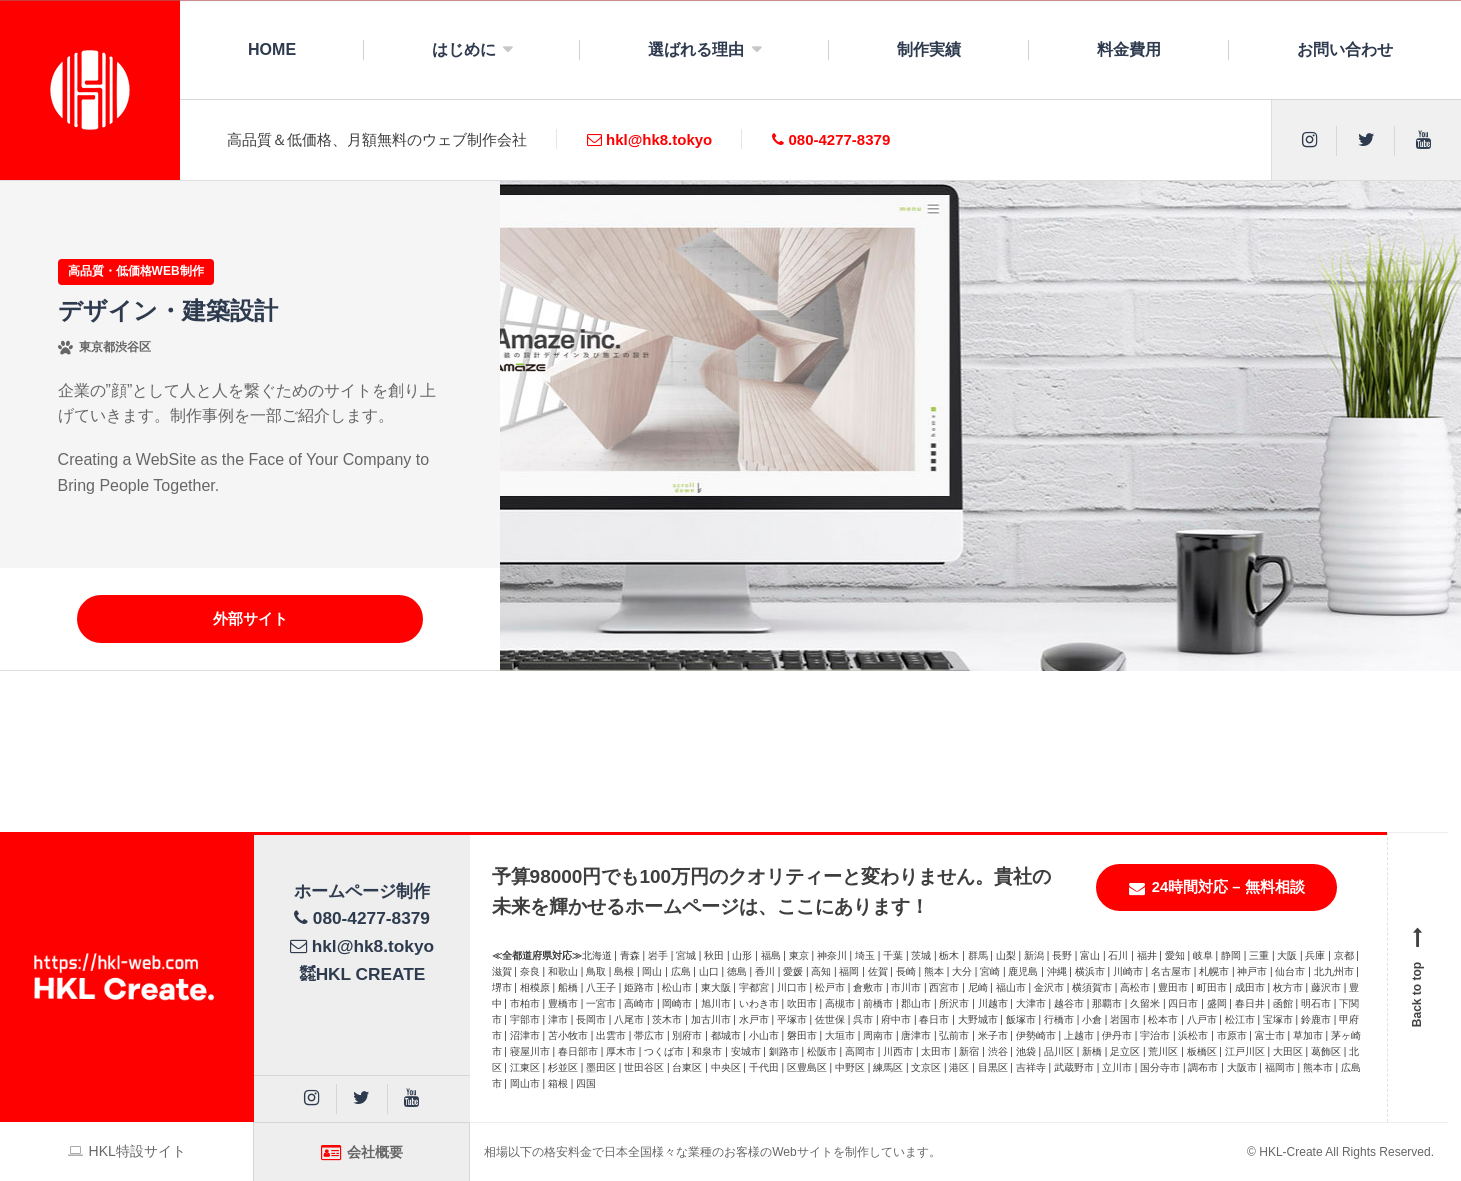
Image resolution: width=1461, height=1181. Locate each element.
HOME (272, 49)
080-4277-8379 (831, 139)
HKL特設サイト (127, 1151)
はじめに (464, 49)
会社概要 (362, 1152)
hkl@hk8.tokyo (650, 139)
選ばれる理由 (696, 49)
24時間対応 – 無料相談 (1217, 887)
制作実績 (929, 49)
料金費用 (1129, 49)
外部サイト (250, 619)
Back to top (1418, 977)
